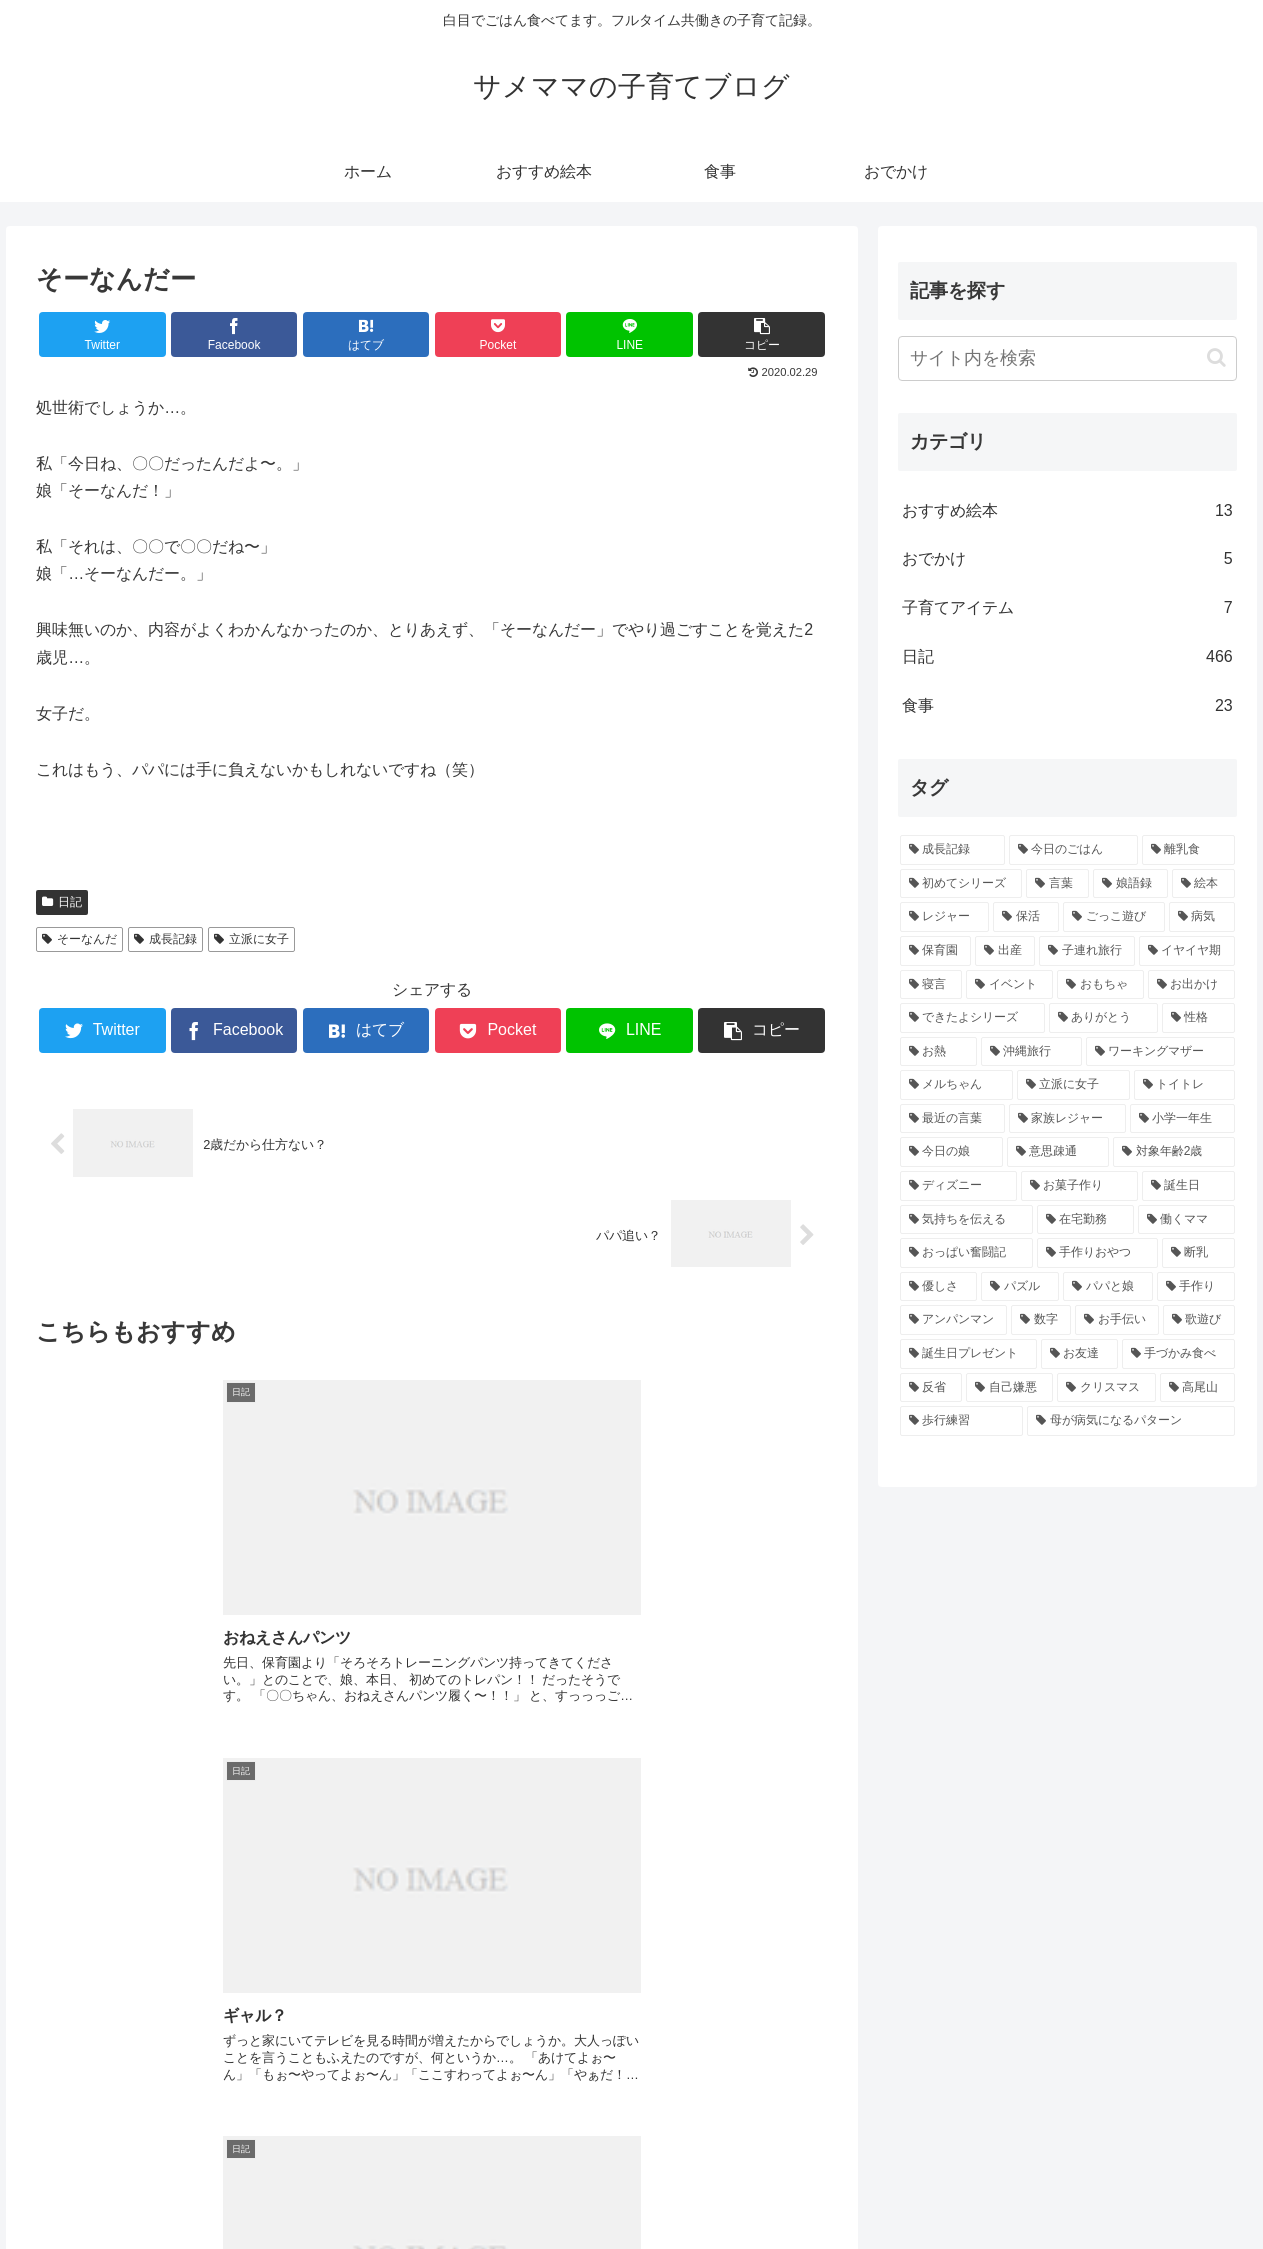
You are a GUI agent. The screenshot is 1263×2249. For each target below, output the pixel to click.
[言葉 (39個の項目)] (1057, 884)
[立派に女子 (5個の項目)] (1073, 1085)
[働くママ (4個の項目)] (1186, 1220)
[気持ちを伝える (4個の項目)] (966, 1220)
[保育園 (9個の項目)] (936, 951)
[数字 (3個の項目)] (1041, 1320)
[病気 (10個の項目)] (1202, 917)
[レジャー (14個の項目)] (945, 917)
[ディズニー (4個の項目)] (958, 1186)
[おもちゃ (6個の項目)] (1100, 985)
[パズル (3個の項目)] (1020, 1287)
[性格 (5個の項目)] (1198, 1018)
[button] (1216, 357)
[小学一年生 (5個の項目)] (1182, 1119)
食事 (1067, 706)
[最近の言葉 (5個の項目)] (952, 1119)
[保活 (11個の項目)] (1026, 917)
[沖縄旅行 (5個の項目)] (1031, 1052)
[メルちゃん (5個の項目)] (956, 1085)
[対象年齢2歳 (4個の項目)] (1173, 1152)
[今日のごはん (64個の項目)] (1073, 850)
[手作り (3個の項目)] (1196, 1287)
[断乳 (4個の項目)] (1198, 1253)
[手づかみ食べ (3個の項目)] (1178, 1354)
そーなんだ (79, 939)
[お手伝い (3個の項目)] (1117, 1320)
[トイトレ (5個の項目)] (1184, 1085)
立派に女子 (251, 939)
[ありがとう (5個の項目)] (1103, 1018)
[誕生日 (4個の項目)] (1188, 1186)
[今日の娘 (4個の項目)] (951, 1152)
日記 (62, 902)
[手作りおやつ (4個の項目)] (1097, 1253)
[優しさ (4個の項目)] (939, 1287)
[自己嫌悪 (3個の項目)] (1009, 1388)
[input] (1067, 358)
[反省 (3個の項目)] (931, 1388)
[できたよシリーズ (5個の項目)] (972, 1018)
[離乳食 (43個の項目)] (1188, 850)
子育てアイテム (1067, 608)
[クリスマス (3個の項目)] (1106, 1388)
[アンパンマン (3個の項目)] (954, 1320)
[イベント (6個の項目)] (1009, 985)
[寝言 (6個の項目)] (931, 985)
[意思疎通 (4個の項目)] (1058, 1152)
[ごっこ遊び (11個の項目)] (1114, 917)
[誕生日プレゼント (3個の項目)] (968, 1354)
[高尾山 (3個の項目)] (1197, 1388)
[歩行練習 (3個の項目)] (962, 1421)
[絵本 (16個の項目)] (1203, 884)
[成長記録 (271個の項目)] (952, 850)
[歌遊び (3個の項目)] (1199, 1320)
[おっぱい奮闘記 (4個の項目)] (966, 1253)
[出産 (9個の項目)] (1005, 951)
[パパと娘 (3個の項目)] (1108, 1287)
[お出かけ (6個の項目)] (1191, 985)
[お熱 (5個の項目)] (938, 1052)
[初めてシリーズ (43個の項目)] (961, 884)
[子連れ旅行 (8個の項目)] (1087, 951)
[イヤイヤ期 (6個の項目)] (1187, 951)
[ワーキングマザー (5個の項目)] (1160, 1052)
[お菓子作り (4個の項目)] (1079, 1186)
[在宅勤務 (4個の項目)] (1085, 1220)
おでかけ (1067, 559)
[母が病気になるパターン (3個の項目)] (1131, 1421)
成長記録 (165, 939)
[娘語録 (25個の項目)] (1130, 884)
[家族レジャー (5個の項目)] (1067, 1119)
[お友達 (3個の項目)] (1079, 1354)
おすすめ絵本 (1067, 511)
